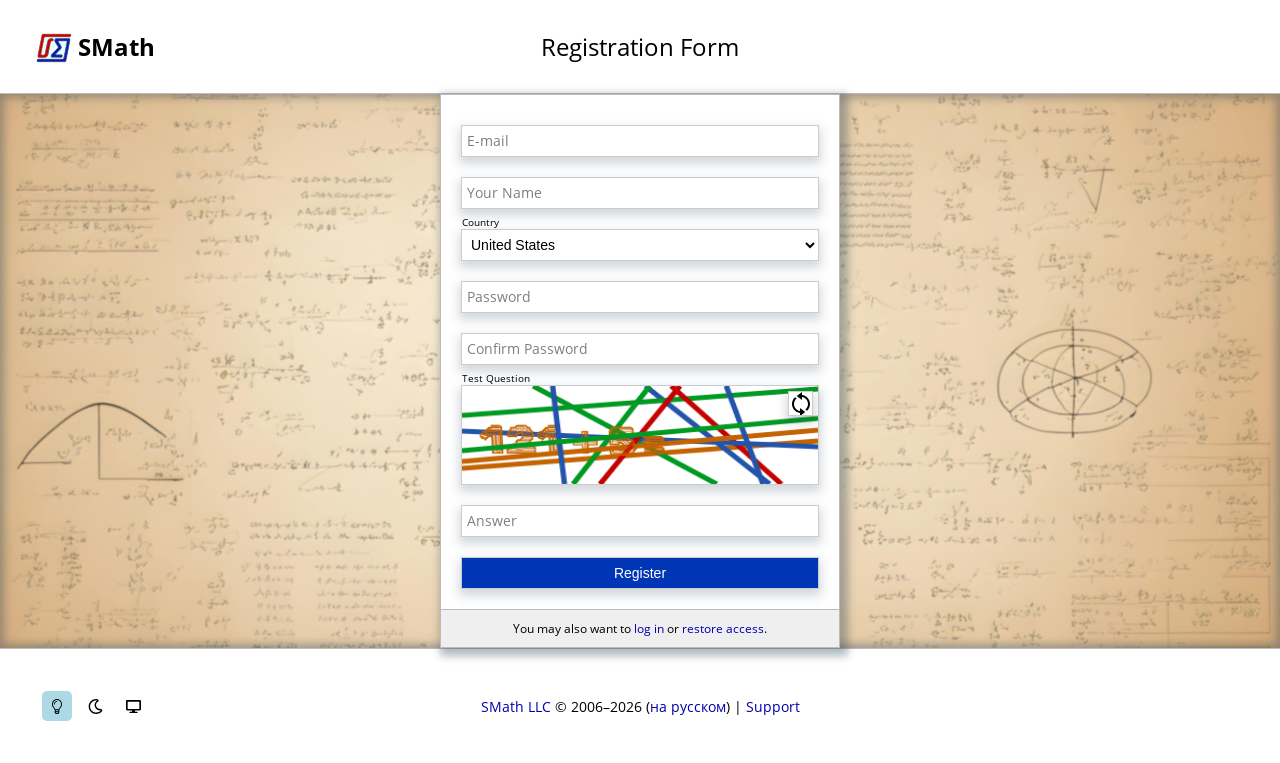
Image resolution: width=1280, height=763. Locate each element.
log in (649, 628)
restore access (723, 628)
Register (640, 573)
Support (773, 706)
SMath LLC (516, 706)
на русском (688, 706)
